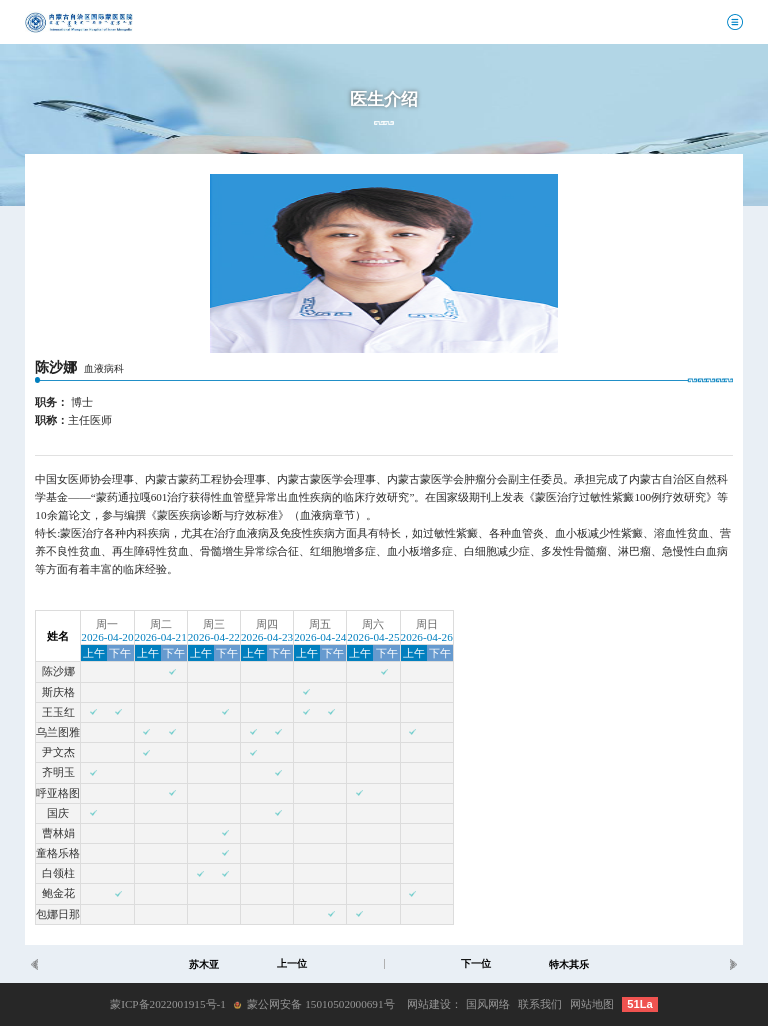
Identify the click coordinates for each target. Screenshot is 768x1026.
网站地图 (592, 1004)
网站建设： (434, 1004)
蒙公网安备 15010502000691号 (320, 1004)
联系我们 (540, 1004)
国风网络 (488, 1004)
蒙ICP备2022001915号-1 (168, 1004)
